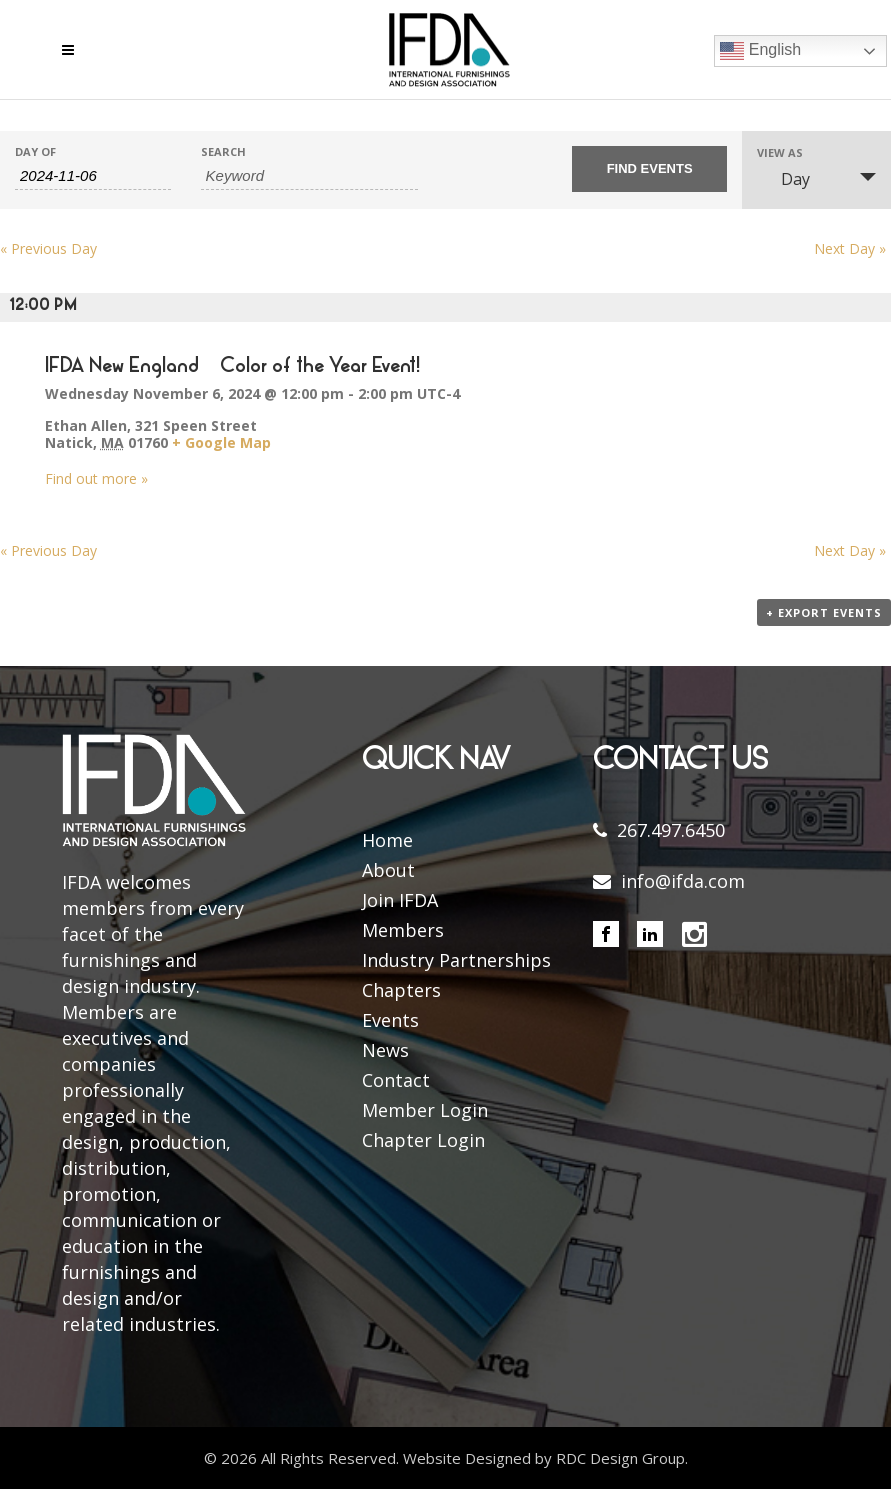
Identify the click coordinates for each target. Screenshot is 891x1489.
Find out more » (96, 478)
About (388, 870)
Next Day (850, 248)
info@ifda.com (683, 881)
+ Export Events (824, 612)
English (760, 51)
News (385, 1050)
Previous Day (48, 248)
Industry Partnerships (456, 960)
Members (403, 930)
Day (783, 179)
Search (223, 151)
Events (390, 1020)
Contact (396, 1080)
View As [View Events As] (780, 152)
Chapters (401, 990)
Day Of (35, 151)
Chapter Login (423, 1140)
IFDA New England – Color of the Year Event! (232, 367)
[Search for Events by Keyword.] (309, 176)
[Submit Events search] (650, 169)
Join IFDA (400, 900)
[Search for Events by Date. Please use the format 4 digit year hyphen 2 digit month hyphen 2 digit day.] (93, 176)
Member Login (425, 1110)
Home (387, 840)
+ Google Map (221, 442)
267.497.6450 (671, 830)
